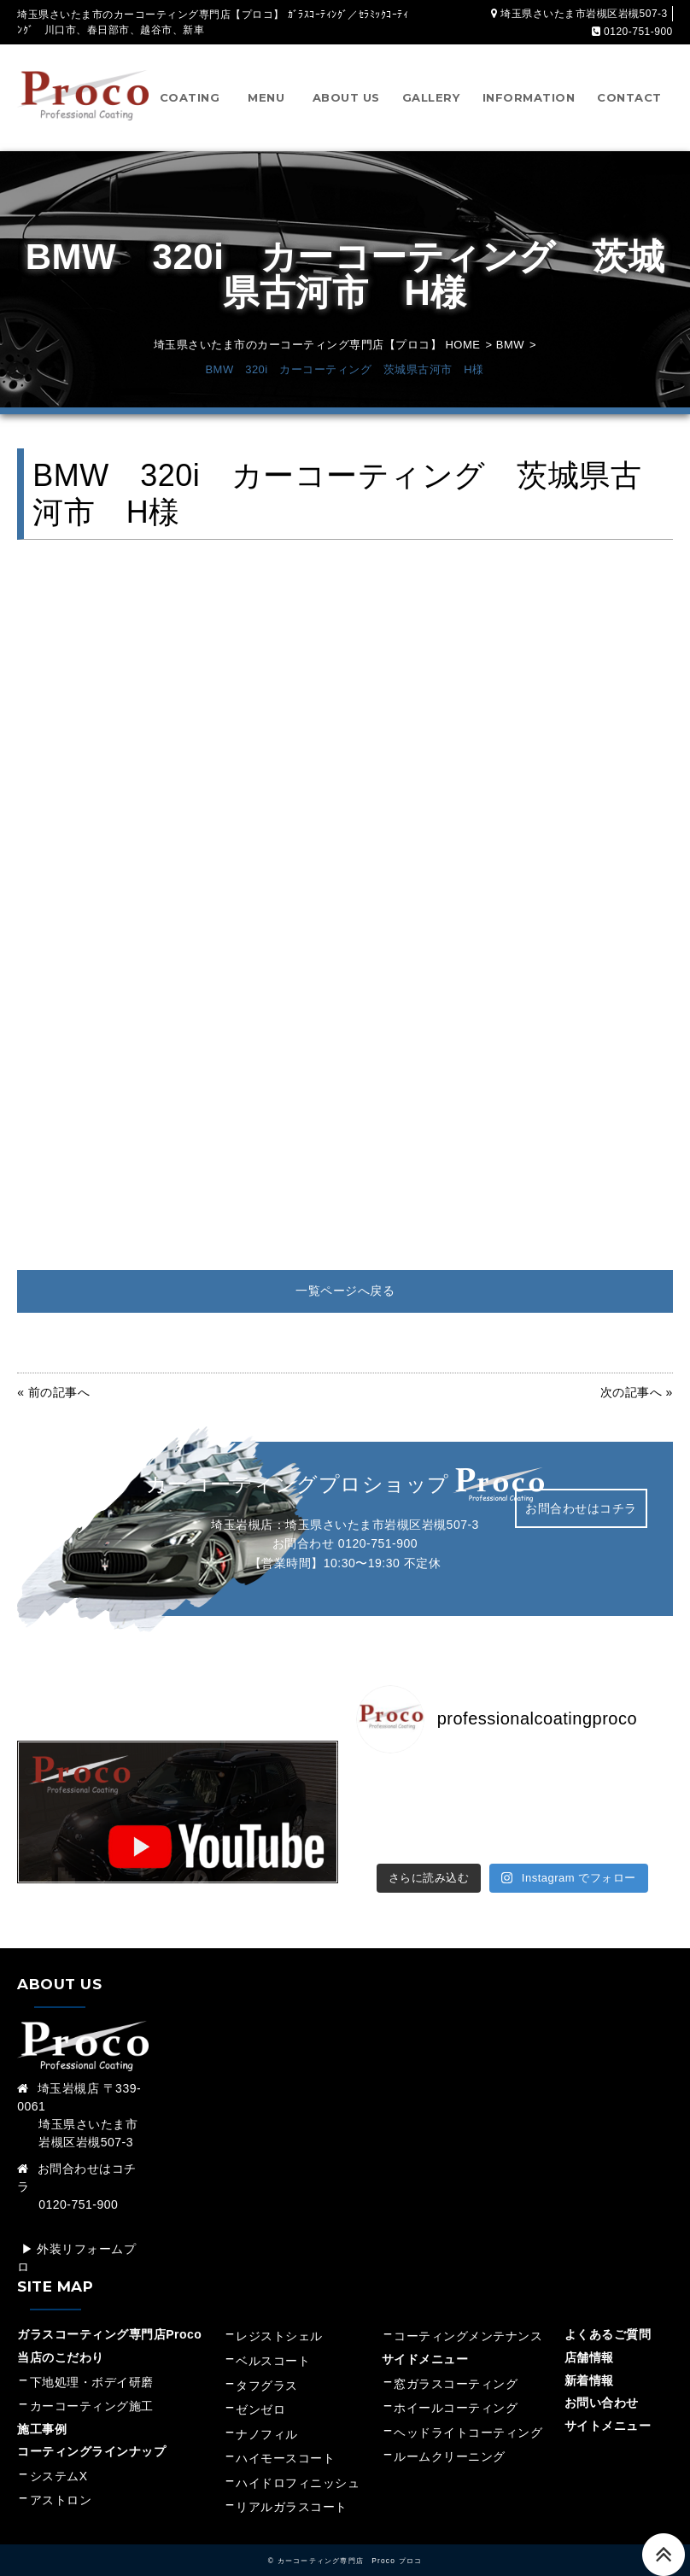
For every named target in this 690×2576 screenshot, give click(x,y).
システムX (59, 2458)
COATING (190, 97)
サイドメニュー (431, 2341)
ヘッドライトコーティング (468, 2414)
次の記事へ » (636, 1392)
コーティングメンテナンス (468, 2318)
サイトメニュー (608, 2407)
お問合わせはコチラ (581, 1508)
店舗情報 (589, 2339)
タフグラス (267, 2367)
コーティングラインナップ (91, 2433)
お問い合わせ (601, 2385)
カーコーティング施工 (92, 2388)
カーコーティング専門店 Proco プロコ (350, 2542)
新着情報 (589, 2361)
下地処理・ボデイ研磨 (92, 2363)
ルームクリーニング (450, 2438)
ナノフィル (267, 2415)
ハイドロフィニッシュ (298, 2465)
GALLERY (431, 97)
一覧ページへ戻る (345, 1290)
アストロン (61, 2482)
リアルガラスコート (292, 2489)
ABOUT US (346, 97)
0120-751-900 (378, 1543)
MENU (266, 97)
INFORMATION (529, 97)
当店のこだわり (60, 2339)
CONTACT (629, 97)
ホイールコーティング (456, 2390)
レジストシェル (279, 2318)
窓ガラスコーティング (456, 2365)
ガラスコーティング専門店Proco (109, 2316)
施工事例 (42, 2410)
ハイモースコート (285, 2440)
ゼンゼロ (260, 2391)
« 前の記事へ (53, 1392)
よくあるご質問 (608, 2316)
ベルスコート (273, 2343)
